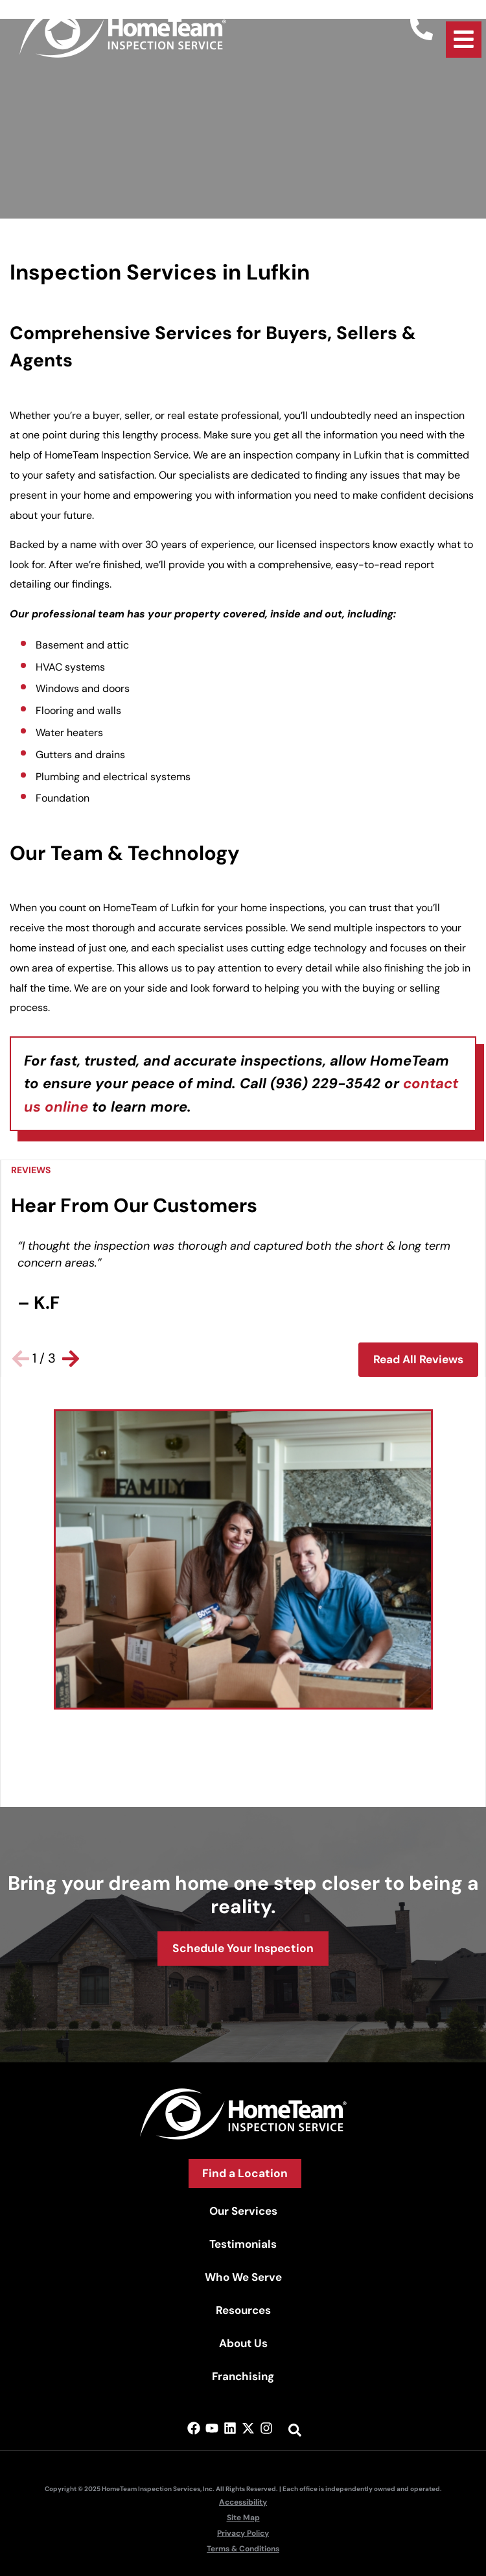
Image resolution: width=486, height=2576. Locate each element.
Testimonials (243, 2244)
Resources (243, 2310)
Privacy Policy (243, 2533)
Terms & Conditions (243, 2549)
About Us (243, 2343)
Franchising (243, 2376)
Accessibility (243, 2502)
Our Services (243, 2211)
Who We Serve (243, 2277)
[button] (20, 1358)
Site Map (243, 2517)
